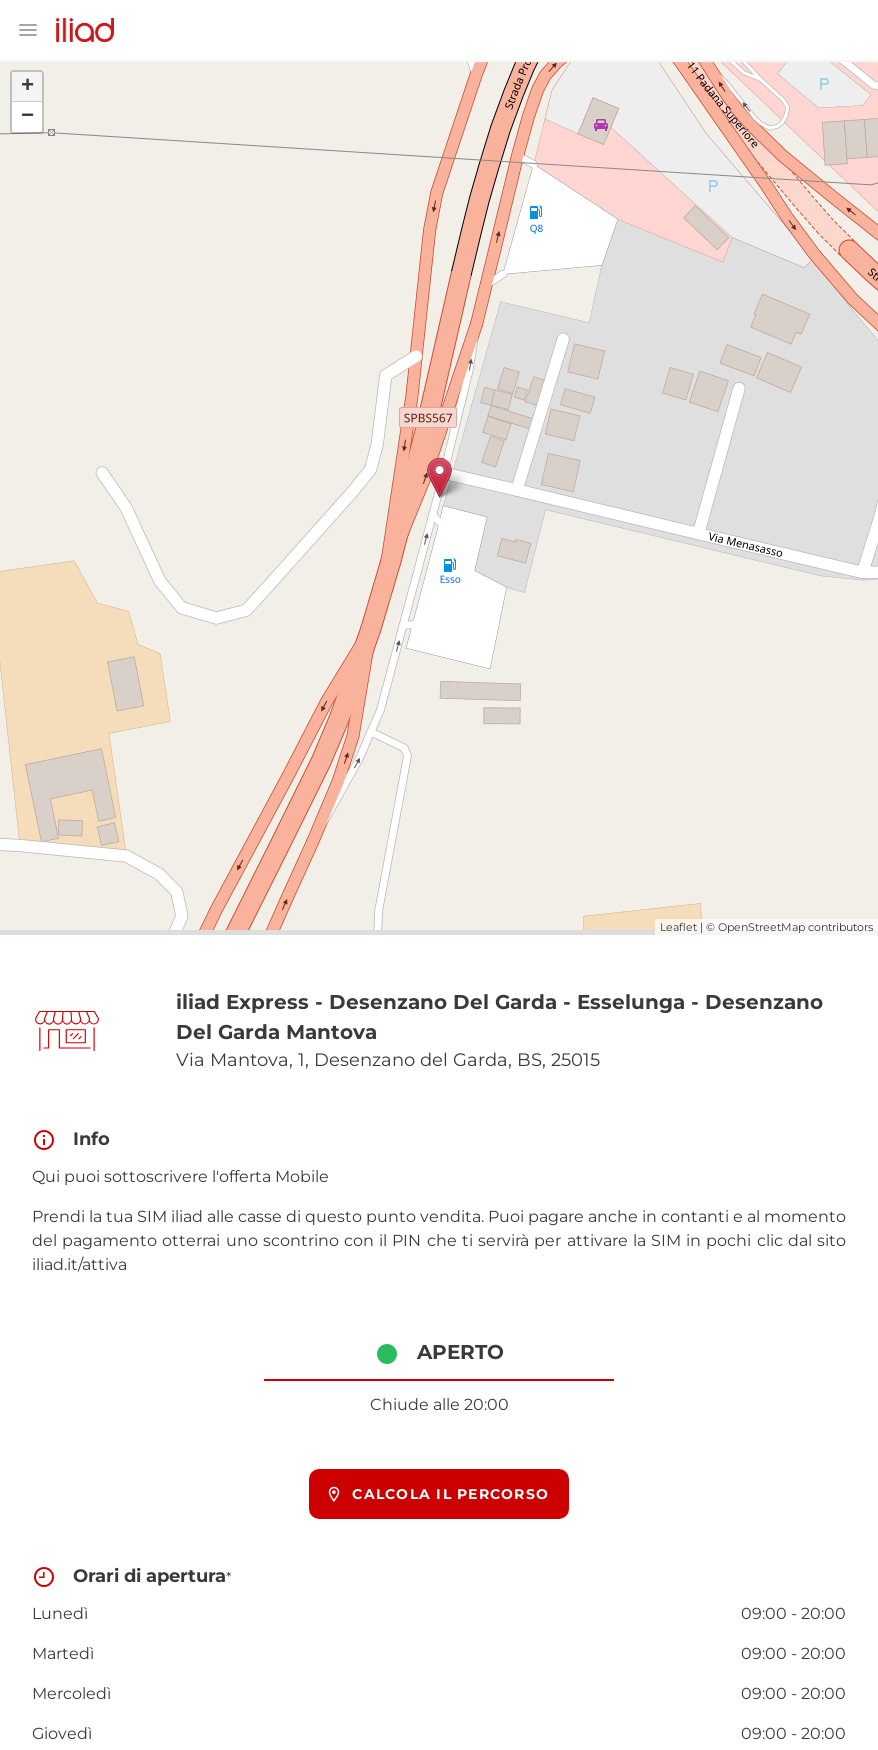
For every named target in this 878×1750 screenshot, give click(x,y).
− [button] (27, 117)
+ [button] (27, 87)
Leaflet (678, 927)
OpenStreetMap (761, 927)
